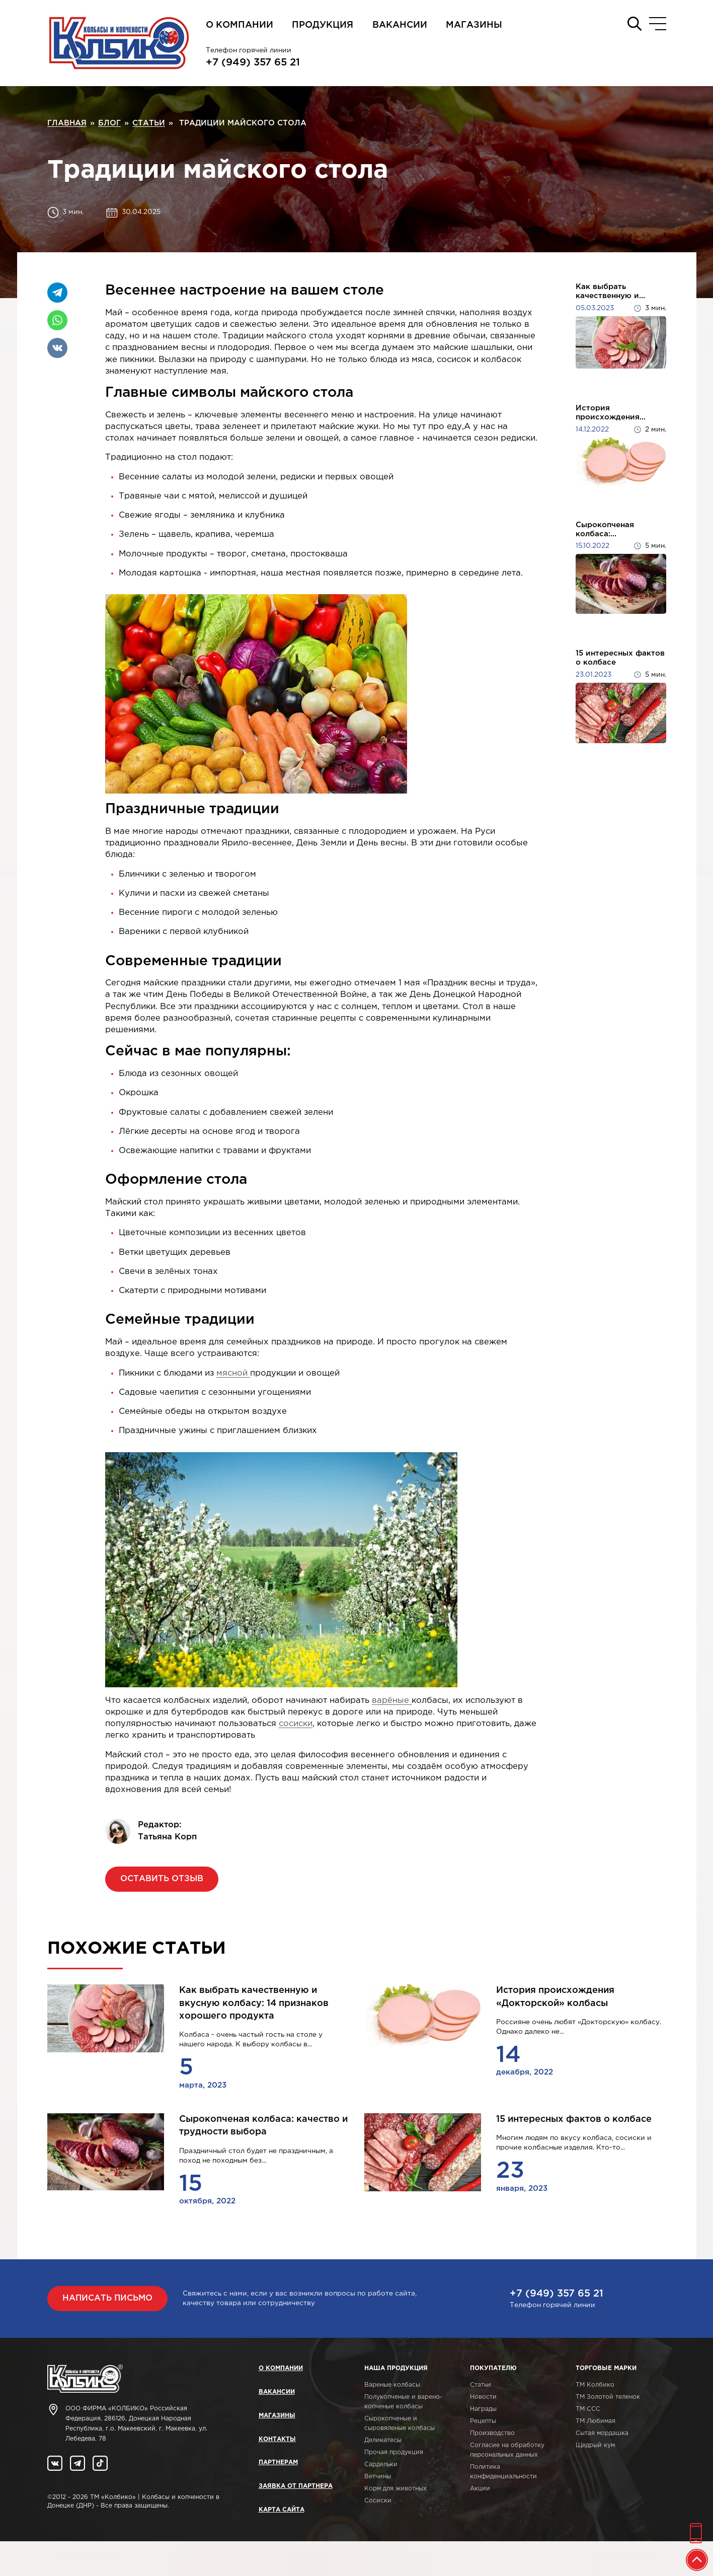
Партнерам (278, 2462)
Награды (483, 2409)
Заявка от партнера (296, 2486)
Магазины (474, 25)
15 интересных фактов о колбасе (620, 658)
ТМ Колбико (595, 2385)
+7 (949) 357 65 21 (253, 62)
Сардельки (381, 2464)
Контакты (277, 2439)
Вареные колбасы (392, 2385)
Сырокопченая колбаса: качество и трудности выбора (263, 2125)
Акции (480, 2488)
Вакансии (399, 25)
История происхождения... (611, 412)
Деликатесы (383, 2440)
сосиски (295, 1724)
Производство (492, 2433)
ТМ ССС (588, 2409)
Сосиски (377, 2500)
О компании (239, 25)
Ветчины (377, 2476)
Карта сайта (281, 2510)
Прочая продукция (393, 2452)
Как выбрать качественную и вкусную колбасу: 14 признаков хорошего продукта (254, 2003)
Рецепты (483, 2421)
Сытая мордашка (602, 2433)
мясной (233, 1373)
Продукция (322, 25)
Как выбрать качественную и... (610, 291)
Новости (483, 2397)
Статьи (480, 2385)
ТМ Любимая (595, 2421)
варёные (392, 1700)
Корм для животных (395, 2488)
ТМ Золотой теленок (608, 2397)
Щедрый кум (595, 2445)
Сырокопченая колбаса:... (605, 529)
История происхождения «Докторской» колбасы (555, 1996)
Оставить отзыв (161, 1879)
